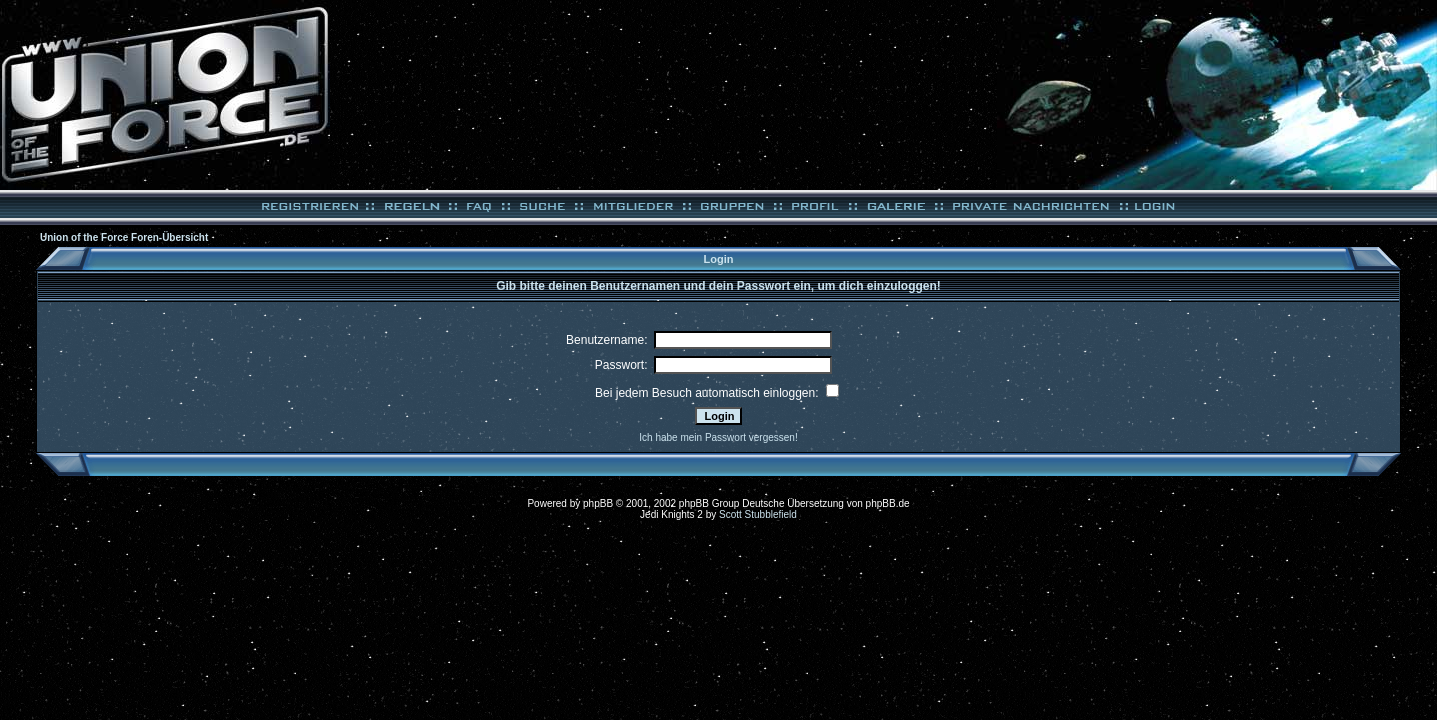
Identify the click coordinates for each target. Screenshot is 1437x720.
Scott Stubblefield (758, 514)
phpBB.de (888, 503)
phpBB (598, 503)
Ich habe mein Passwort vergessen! (718, 437)
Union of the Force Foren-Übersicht (124, 237)
